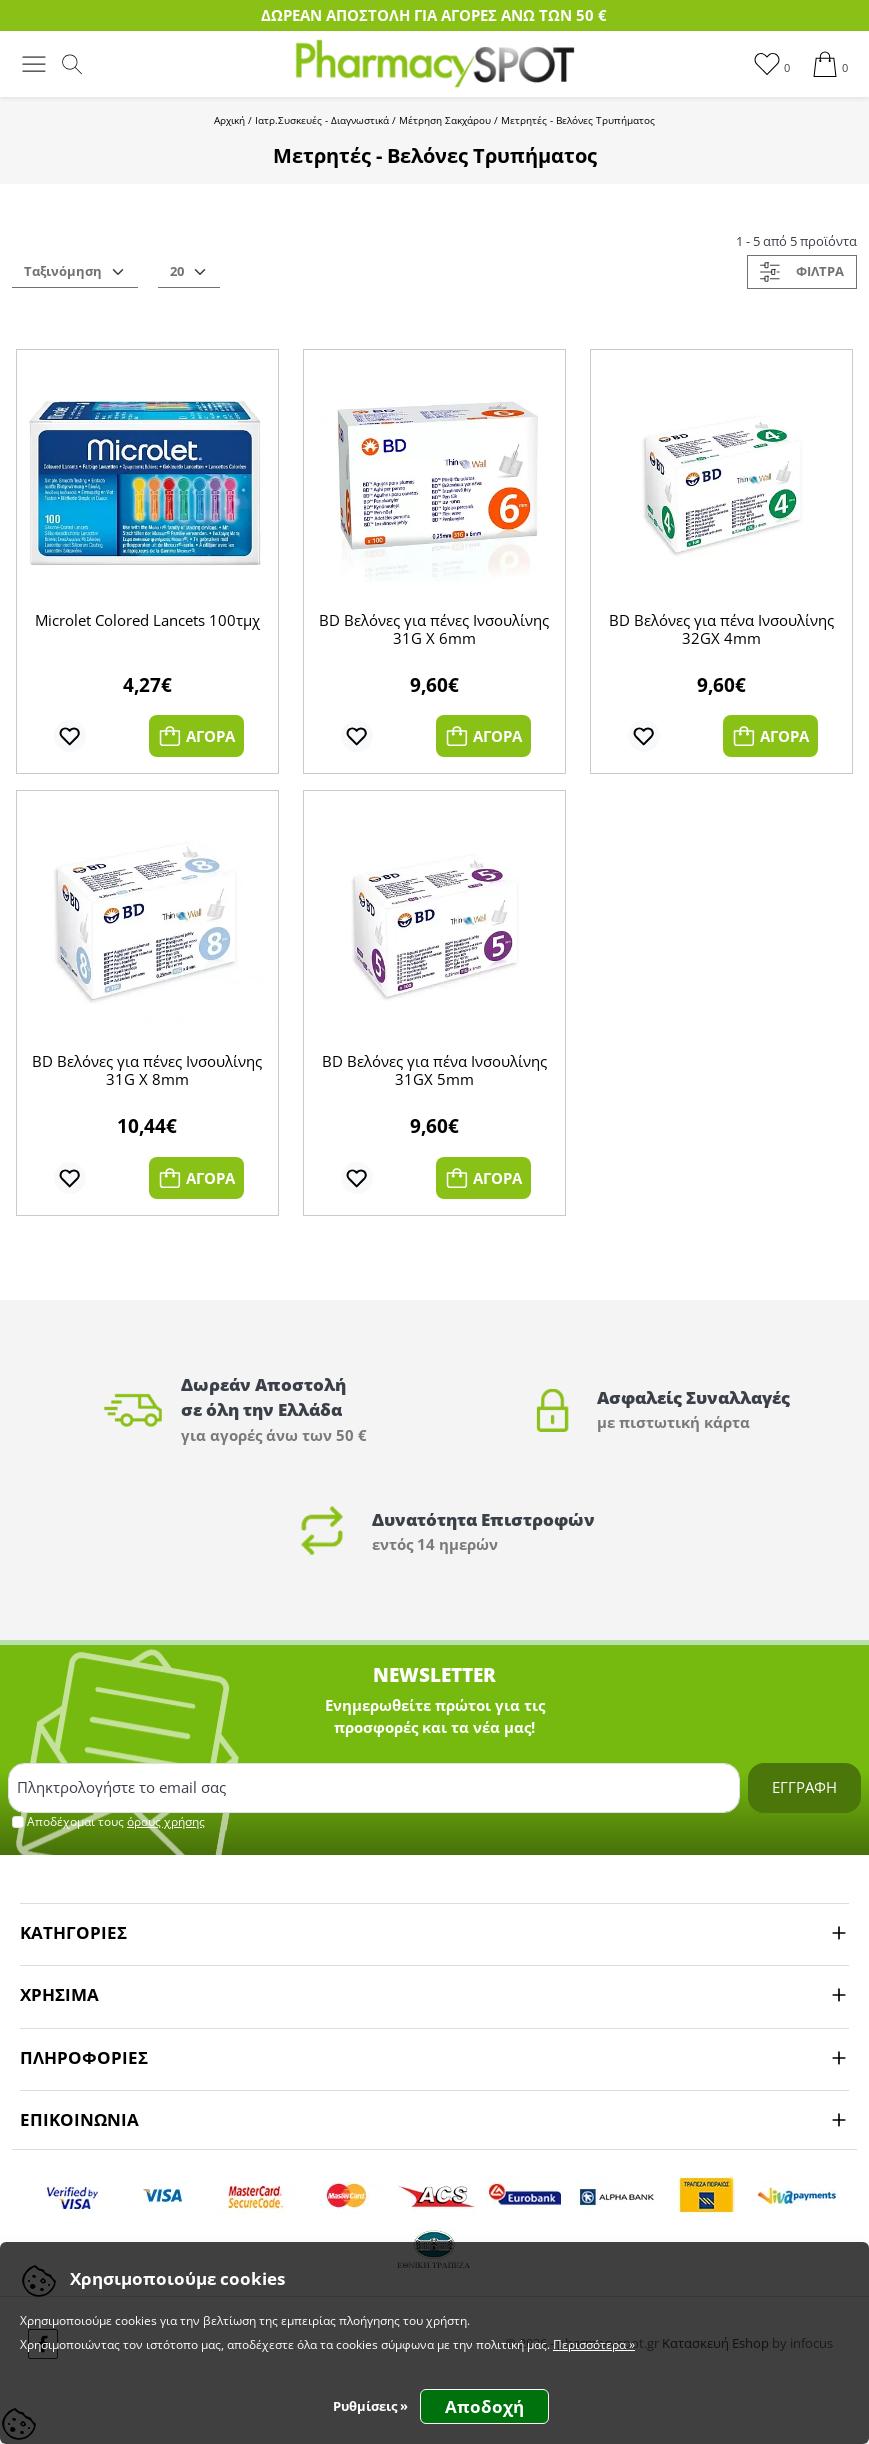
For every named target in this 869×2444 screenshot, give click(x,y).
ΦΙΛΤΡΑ (802, 272)
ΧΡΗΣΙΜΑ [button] (59, 1994)
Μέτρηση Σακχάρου (445, 120)
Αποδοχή (484, 2406)
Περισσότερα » (594, 2344)
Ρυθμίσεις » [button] (370, 2406)
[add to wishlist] (70, 736)
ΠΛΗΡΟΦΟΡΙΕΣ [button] (84, 2057)
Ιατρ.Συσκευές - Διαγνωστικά (322, 120)
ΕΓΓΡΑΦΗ (804, 1787)
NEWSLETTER (434, 1675)
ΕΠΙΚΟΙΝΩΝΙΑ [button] (79, 2119)
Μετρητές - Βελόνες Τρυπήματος (578, 120)
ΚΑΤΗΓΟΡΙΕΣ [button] (73, 1932)
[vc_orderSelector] (75, 272)
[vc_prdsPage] (189, 272)
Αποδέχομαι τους (116, 1821)
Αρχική (229, 120)
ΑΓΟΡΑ (196, 736)
